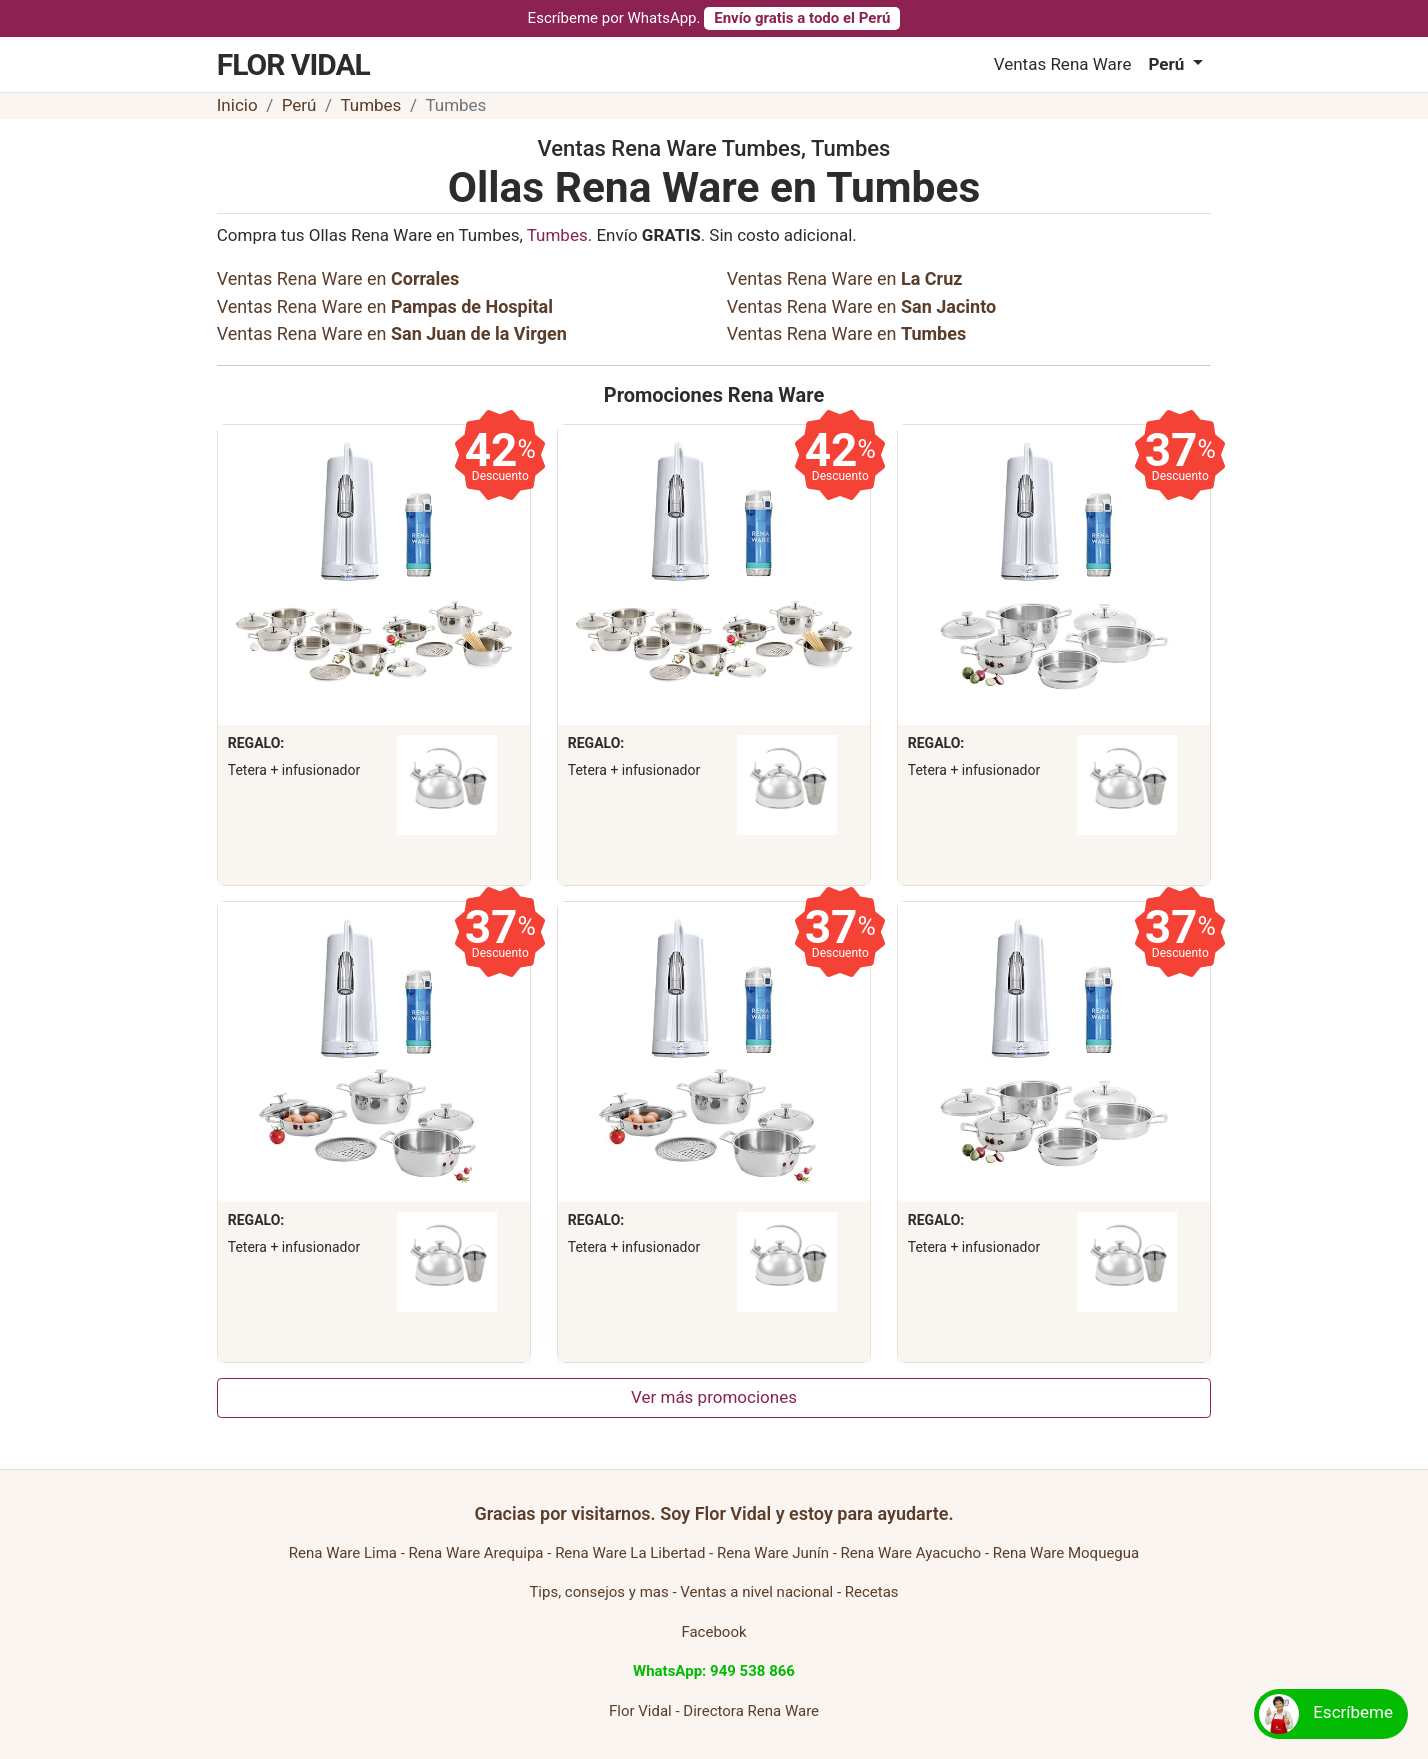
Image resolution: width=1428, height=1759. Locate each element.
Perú (299, 105)
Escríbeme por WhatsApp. (714, 18)
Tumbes (370, 105)
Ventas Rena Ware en (338, 278)
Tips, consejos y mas (598, 1592)
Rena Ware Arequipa (476, 1553)
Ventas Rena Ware (1063, 64)
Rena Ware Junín (773, 1553)
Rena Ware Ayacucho (911, 1553)
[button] (1175, 64)
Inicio (237, 105)
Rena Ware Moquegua (1066, 1553)
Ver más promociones (714, 1397)
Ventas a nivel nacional (756, 1592)
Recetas (872, 1592)
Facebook (713, 1632)
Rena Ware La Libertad (630, 1553)
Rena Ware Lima (343, 1553)
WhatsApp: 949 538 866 (714, 1671)
